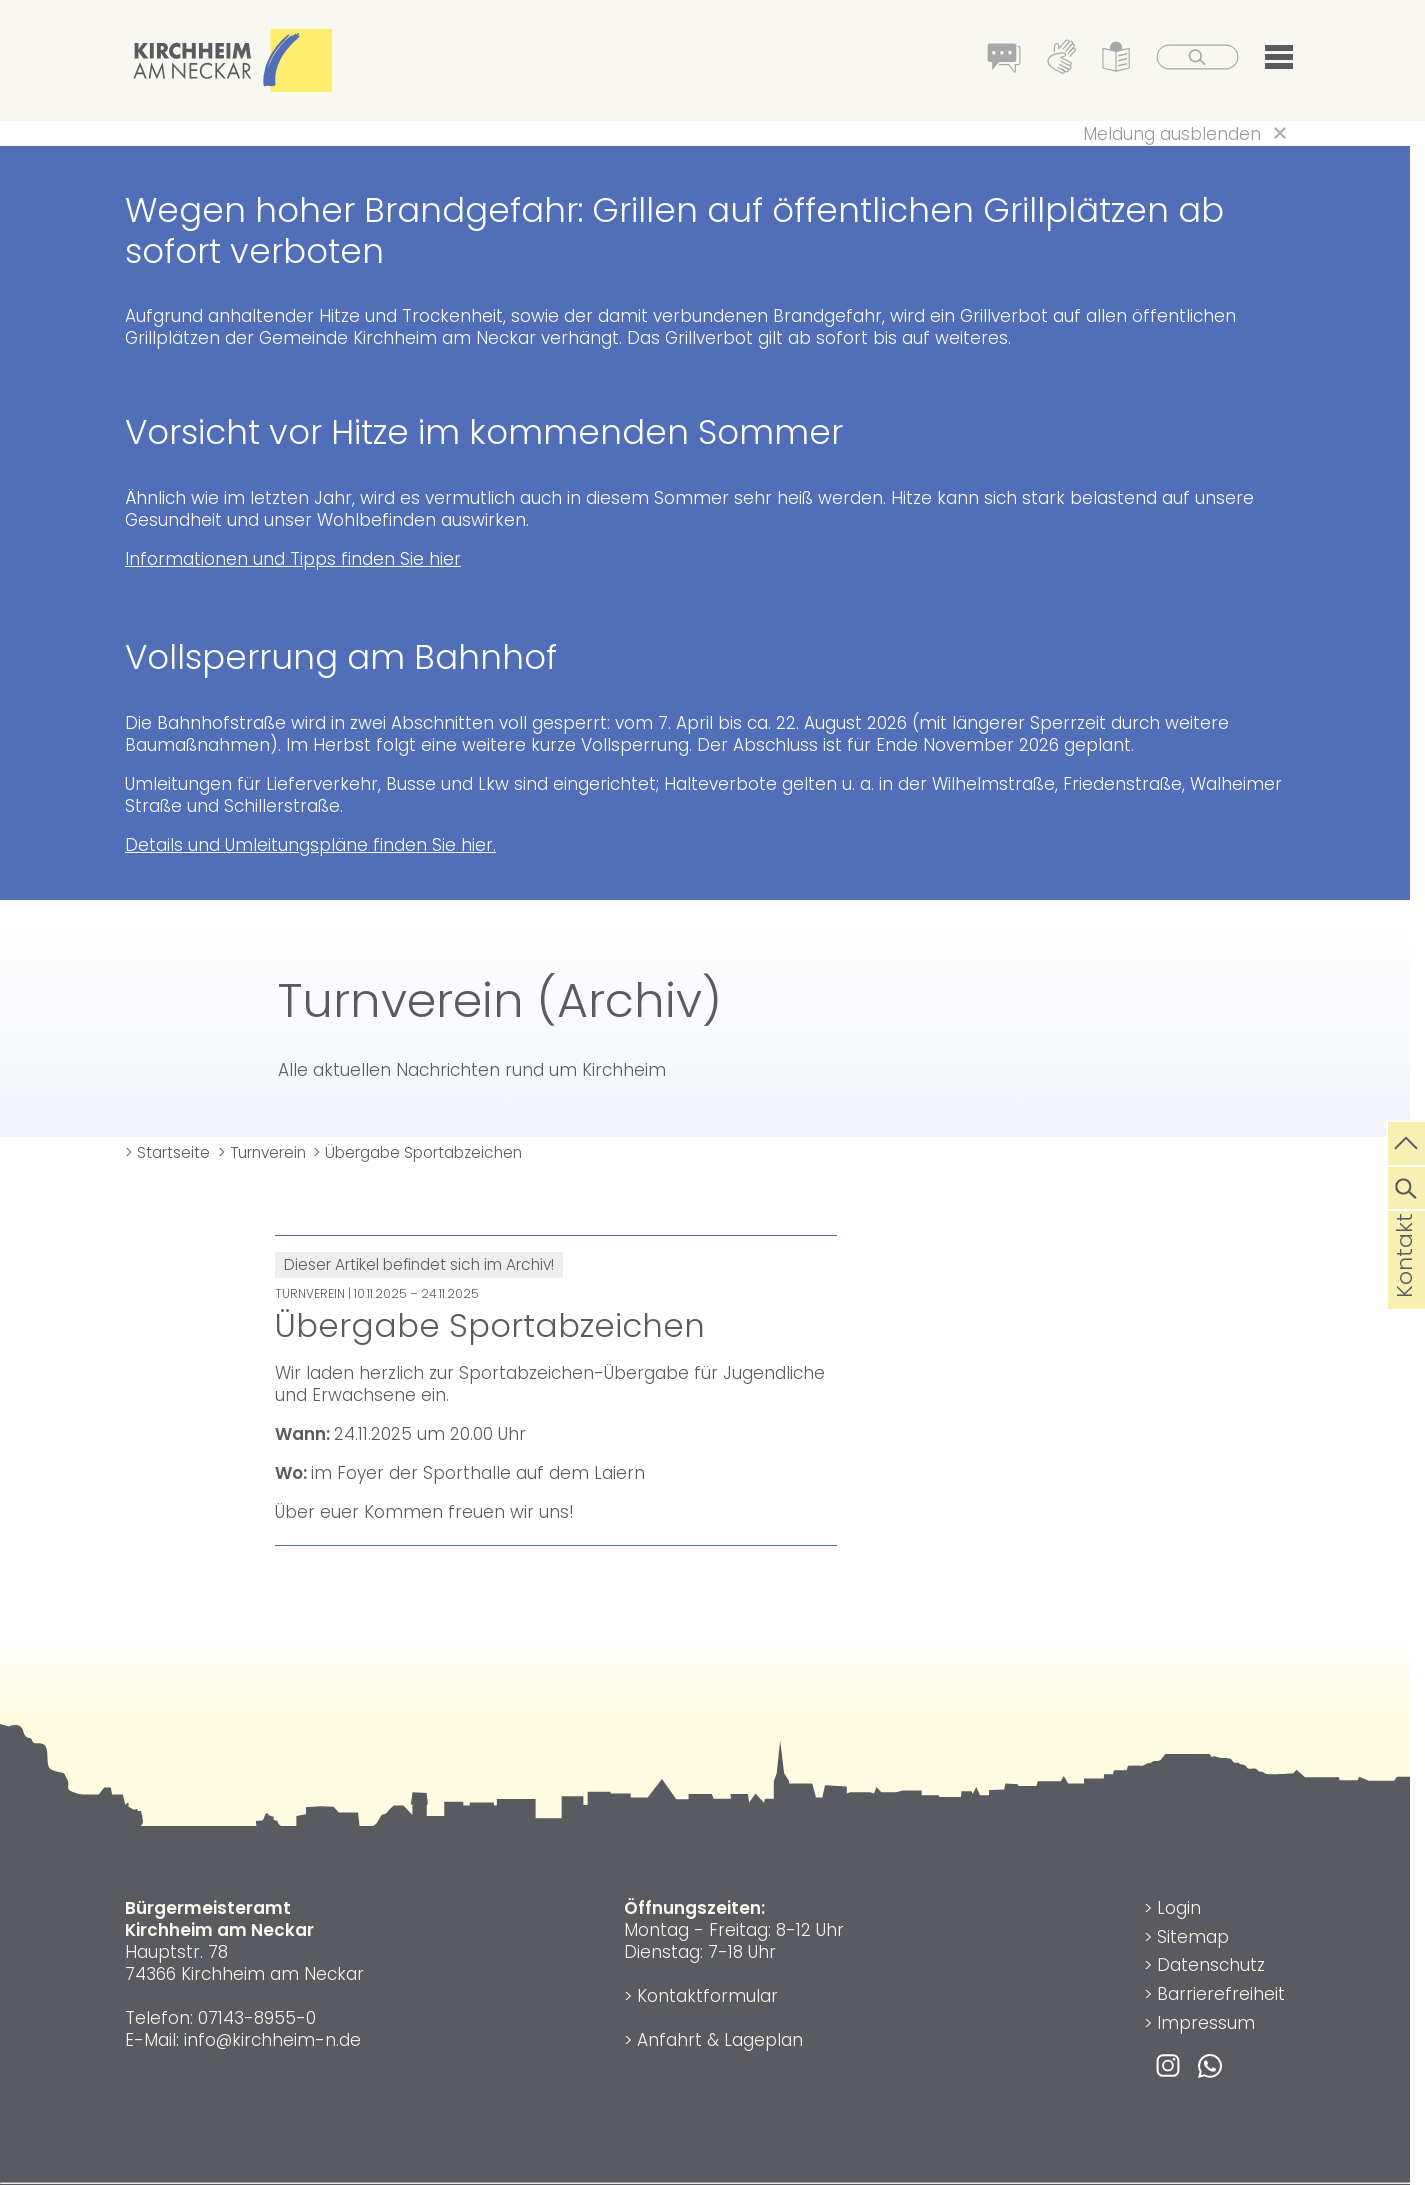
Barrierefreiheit (1221, 1994)
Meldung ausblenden (1172, 134)
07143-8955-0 (257, 2018)
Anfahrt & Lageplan (720, 2040)
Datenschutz (1211, 1965)
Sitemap (1193, 1937)
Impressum (1206, 2023)
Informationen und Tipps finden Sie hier (293, 559)
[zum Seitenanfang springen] (1406, 1141)
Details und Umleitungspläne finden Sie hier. (310, 845)
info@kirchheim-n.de (272, 2040)
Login (1179, 1908)
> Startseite (167, 1152)
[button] (1279, 61)
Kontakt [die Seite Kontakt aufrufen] (1404, 1287)
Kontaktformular (707, 1996)
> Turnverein (262, 1152)
